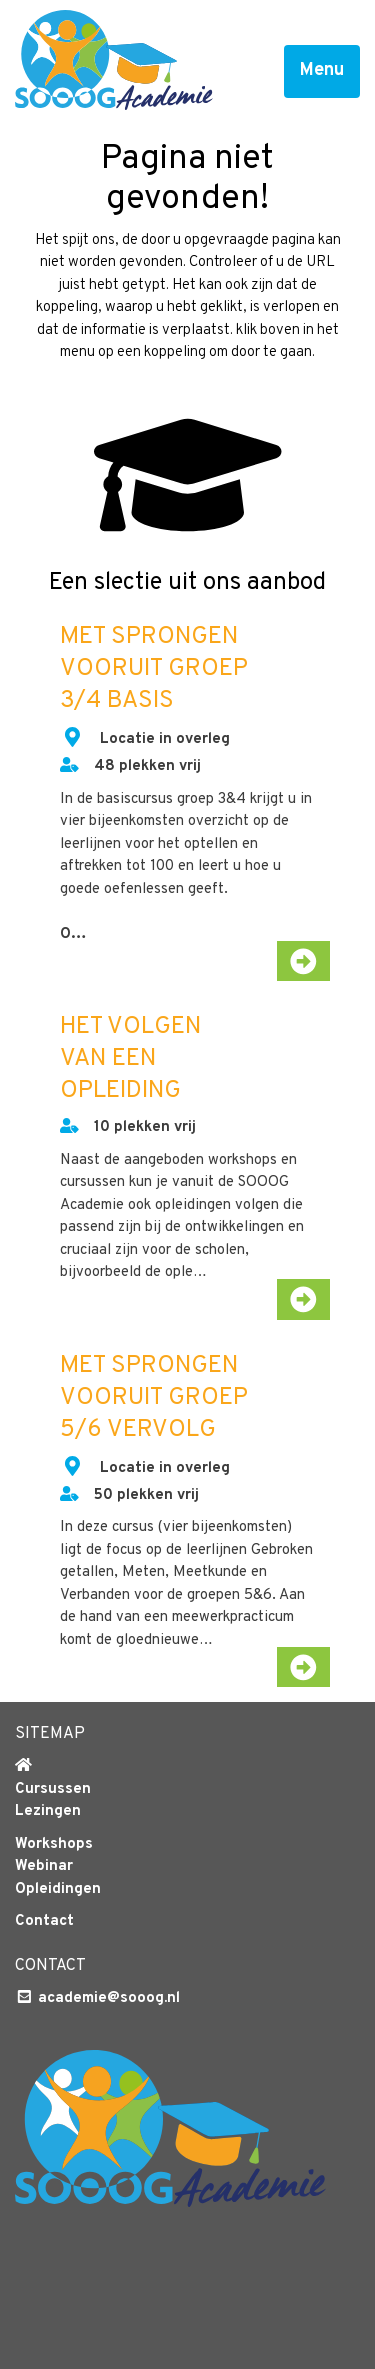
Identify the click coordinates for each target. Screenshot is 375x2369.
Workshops (54, 1844)
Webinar (44, 1866)
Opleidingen (58, 1889)
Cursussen (53, 1789)
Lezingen (48, 1811)
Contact (44, 1921)
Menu (322, 70)
